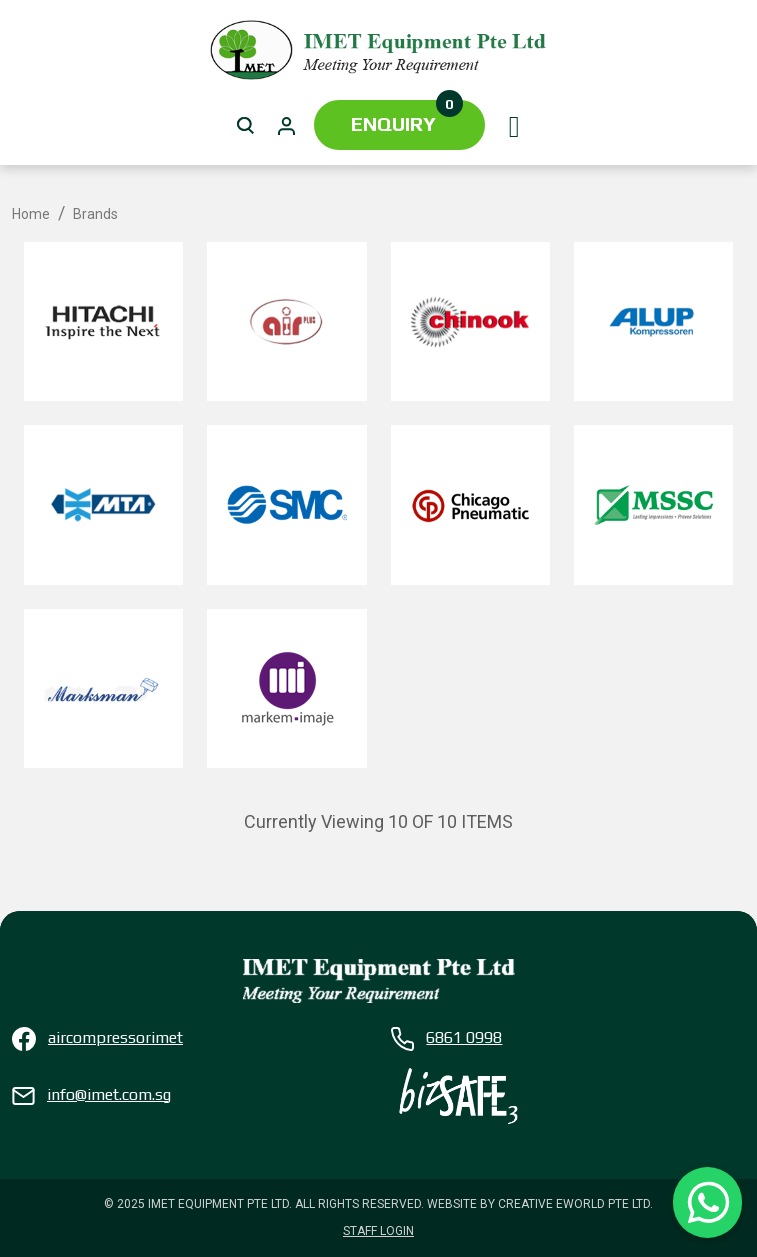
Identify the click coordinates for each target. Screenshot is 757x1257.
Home (31, 214)
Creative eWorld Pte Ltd (574, 1204)
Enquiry (407, 117)
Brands (95, 214)
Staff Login (378, 1231)
